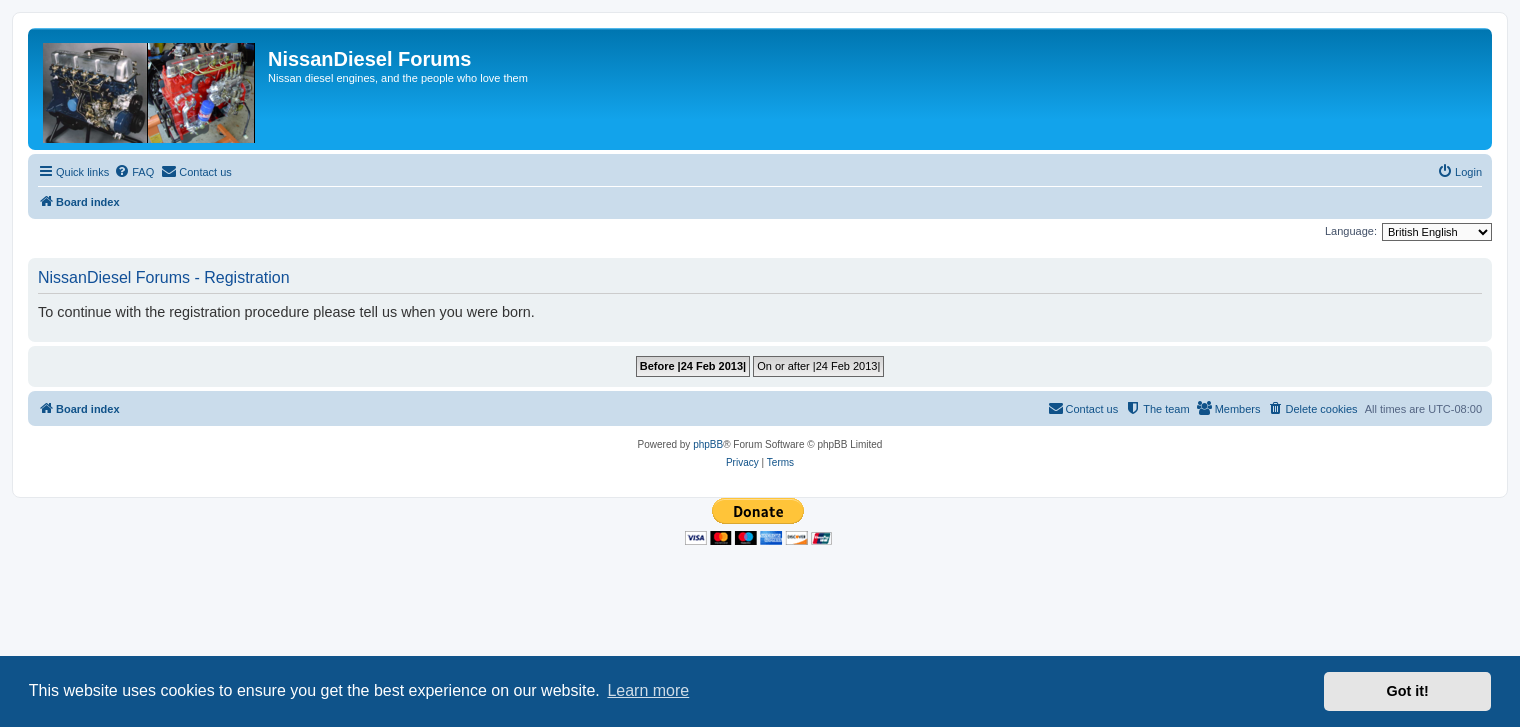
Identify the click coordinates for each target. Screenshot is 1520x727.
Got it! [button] (1408, 691)
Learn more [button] (648, 690)
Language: (1351, 231)
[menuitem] (134, 172)
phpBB (708, 444)
